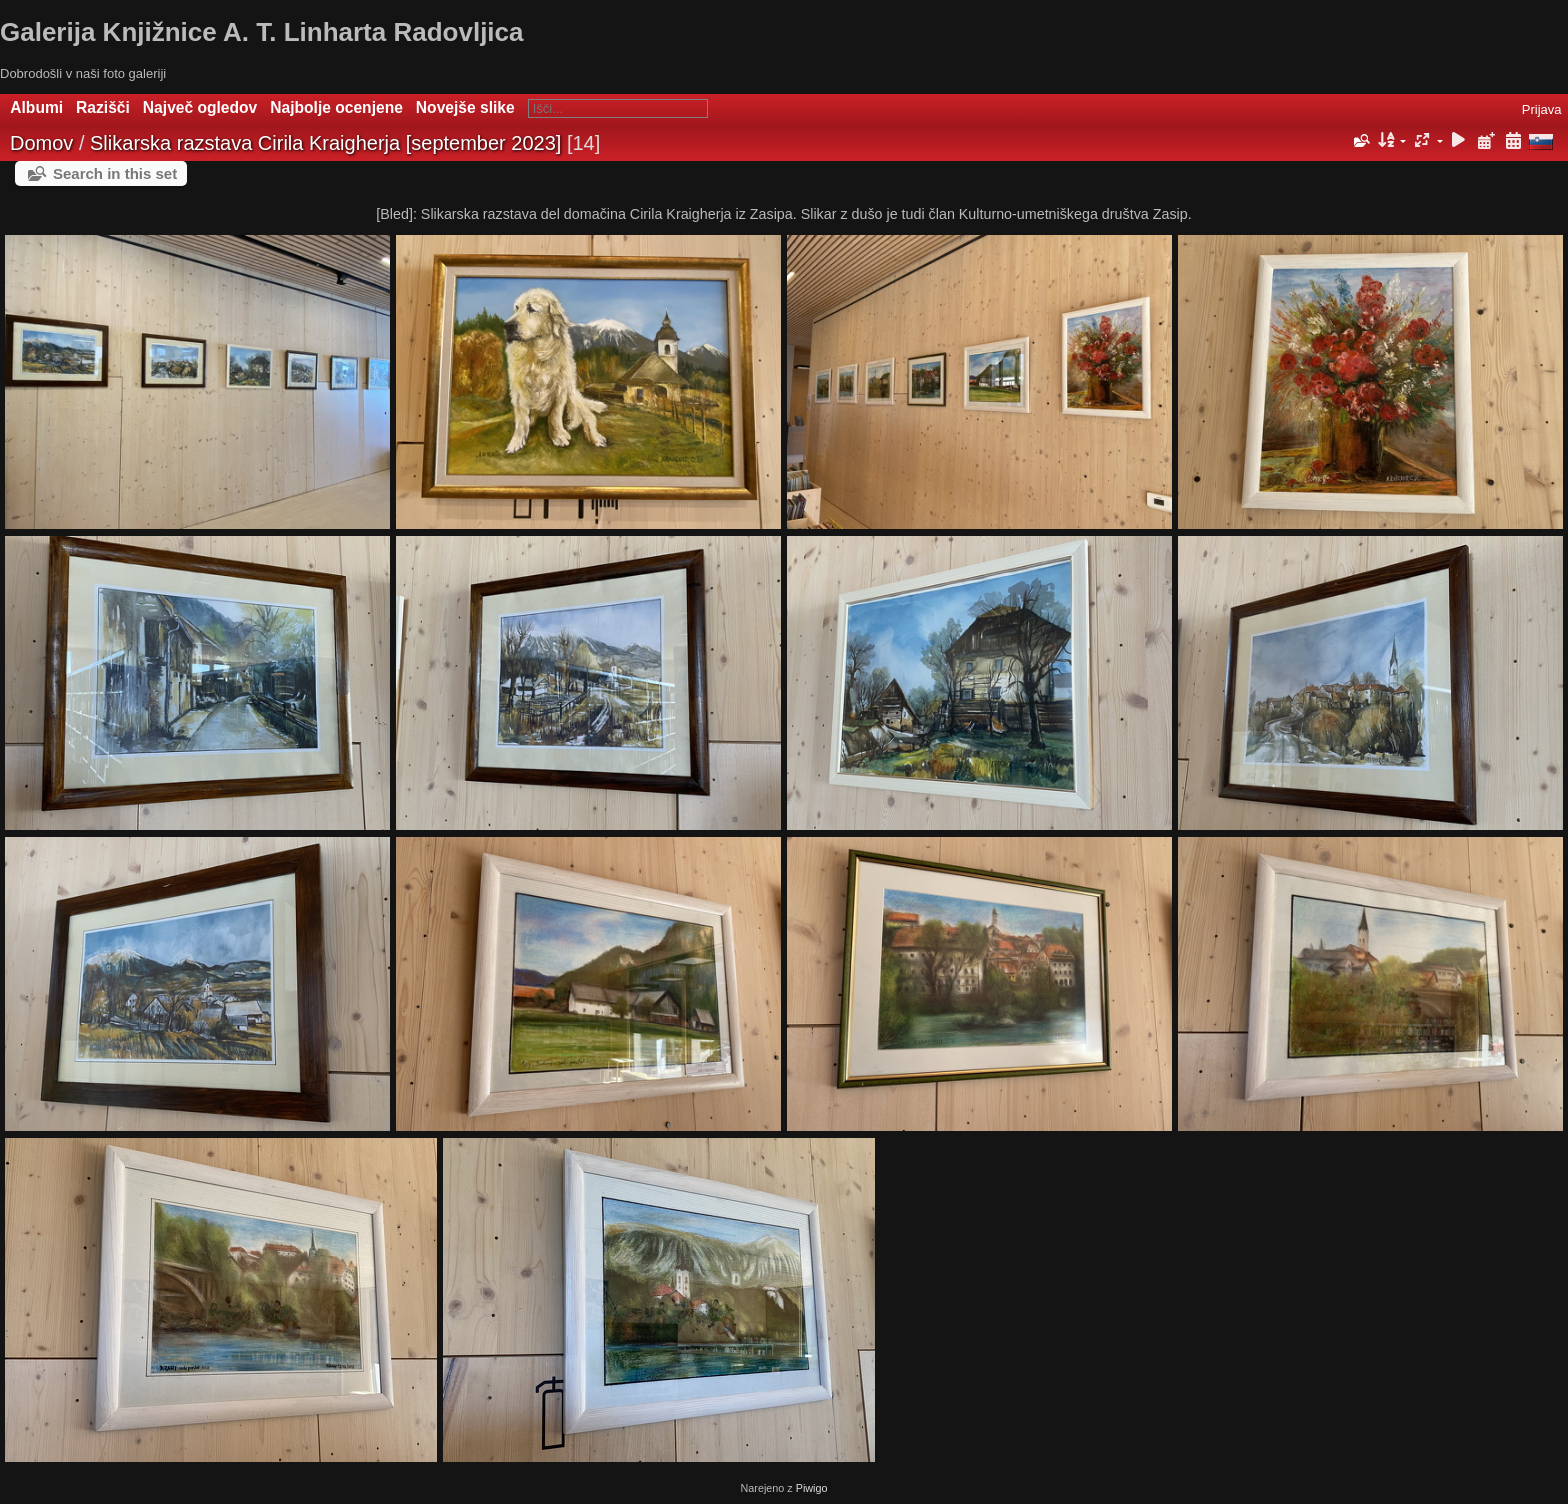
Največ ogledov (200, 107)
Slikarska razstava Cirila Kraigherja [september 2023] (325, 143)
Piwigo (812, 1488)
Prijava (1542, 109)
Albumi (36, 107)
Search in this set (115, 173)
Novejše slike (465, 107)
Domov (41, 143)
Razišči (103, 107)
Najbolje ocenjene (336, 107)
